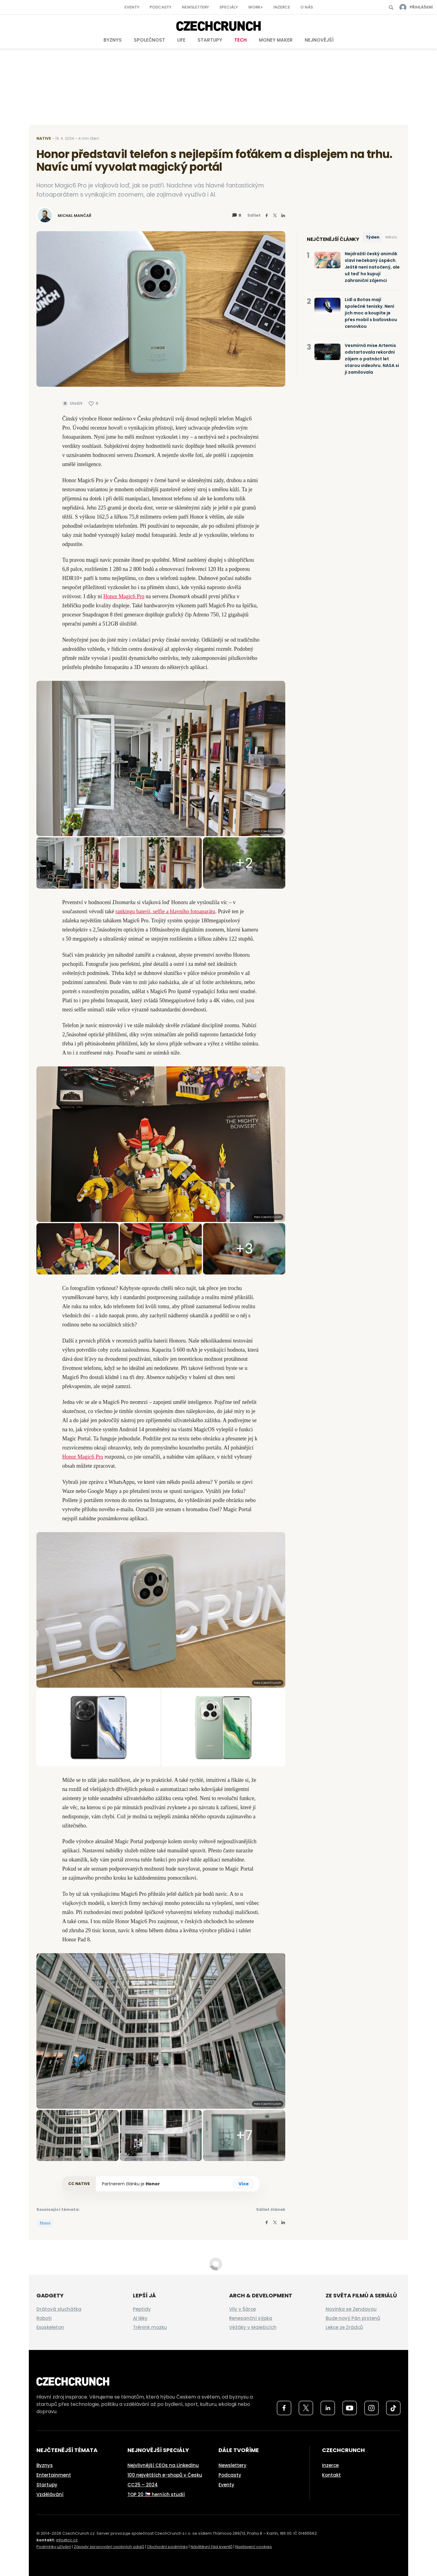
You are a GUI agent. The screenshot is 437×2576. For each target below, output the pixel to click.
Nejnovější (319, 40)
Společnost (149, 40)
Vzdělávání (49, 2494)
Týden (372, 237)
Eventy (131, 7)
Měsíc (391, 237)
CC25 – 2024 (142, 2485)
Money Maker (276, 40)
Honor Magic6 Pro (123, 596)
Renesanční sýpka (250, 2318)
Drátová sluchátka (58, 2309)
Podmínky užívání (53, 2547)
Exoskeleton (50, 2327)
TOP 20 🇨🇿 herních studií (156, 2494)
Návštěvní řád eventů (211, 2547)
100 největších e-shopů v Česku (164, 2475)
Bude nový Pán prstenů (353, 2318)
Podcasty (160, 7)
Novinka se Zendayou (351, 2309)
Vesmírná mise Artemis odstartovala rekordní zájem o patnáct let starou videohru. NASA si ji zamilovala (372, 358)
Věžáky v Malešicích (252, 2327)
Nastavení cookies (253, 2547)
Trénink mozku (150, 2327)
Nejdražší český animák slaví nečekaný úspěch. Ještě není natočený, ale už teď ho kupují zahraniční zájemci (372, 267)
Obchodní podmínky (167, 2547)
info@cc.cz (67, 2540)
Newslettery (195, 7)
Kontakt (331, 2475)
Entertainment (53, 2475)
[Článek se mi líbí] (93, 403)
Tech (240, 40)
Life (181, 40)
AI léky (140, 2318)
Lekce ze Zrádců (344, 2327)
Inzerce (281, 7)
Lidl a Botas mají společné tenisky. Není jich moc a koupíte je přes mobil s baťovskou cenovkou (371, 313)
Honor (153, 2184)
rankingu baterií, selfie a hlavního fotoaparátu (165, 911)
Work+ (255, 7)
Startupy (210, 40)
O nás (306, 7)
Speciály (228, 7)
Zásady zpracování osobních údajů (109, 2547)
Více (244, 2184)
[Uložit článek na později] (72, 403)
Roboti (44, 2318)
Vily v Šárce (242, 2309)
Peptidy (142, 2309)
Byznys (112, 40)
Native (43, 138)
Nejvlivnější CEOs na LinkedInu (163, 2465)
